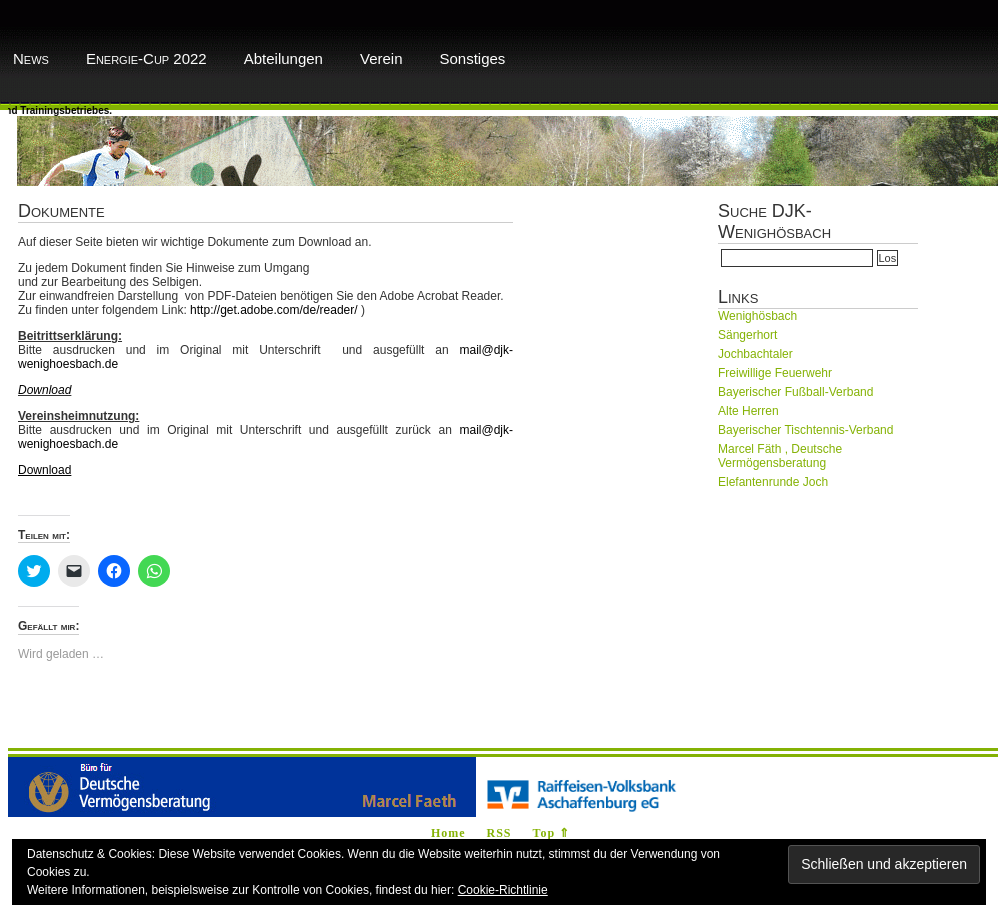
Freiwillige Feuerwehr (775, 373)
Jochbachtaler (755, 354)
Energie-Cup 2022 (146, 58)
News (31, 58)
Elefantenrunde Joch (773, 482)
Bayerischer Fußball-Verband (795, 392)
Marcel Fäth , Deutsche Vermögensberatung (780, 456)
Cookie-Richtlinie (503, 890)
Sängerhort (747, 335)
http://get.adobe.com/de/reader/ (273, 310)
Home (448, 833)
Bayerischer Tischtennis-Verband (805, 430)
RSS (499, 833)
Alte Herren (748, 411)
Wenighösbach (757, 316)
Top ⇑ (552, 833)
